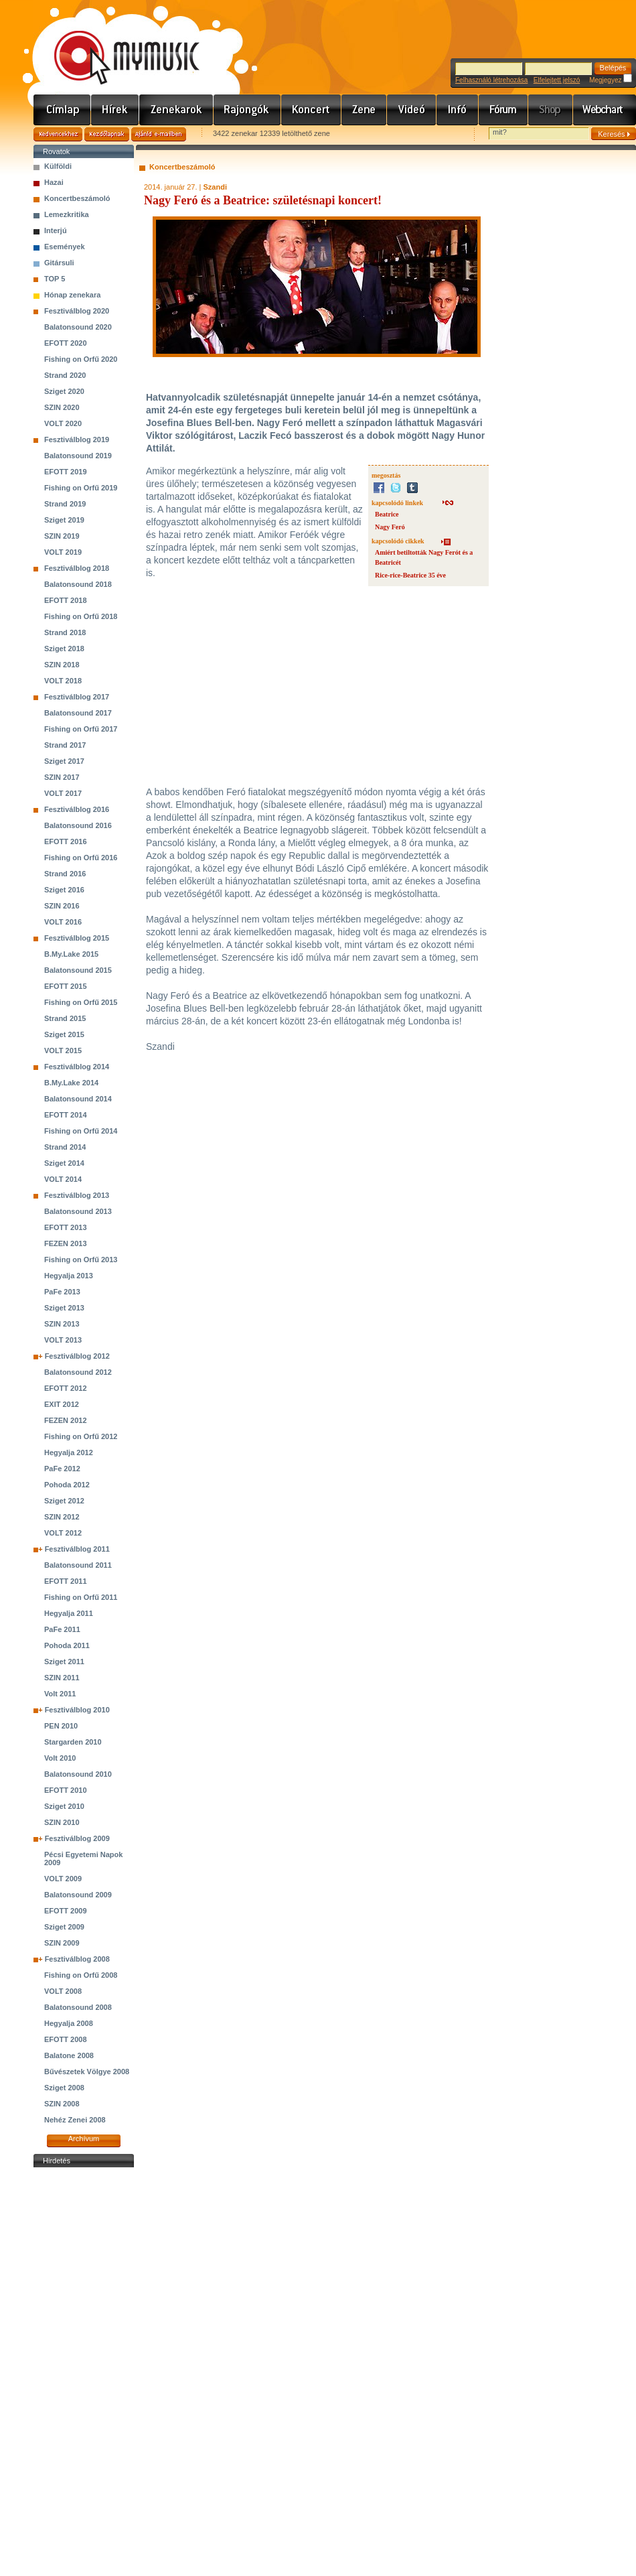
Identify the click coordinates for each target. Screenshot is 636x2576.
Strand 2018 (65, 632)
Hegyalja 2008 (68, 2023)
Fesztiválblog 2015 (76, 938)
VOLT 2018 (63, 681)
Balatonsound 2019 (78, 456)
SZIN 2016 (62, 906)
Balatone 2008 (69, 2055)
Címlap (62, 109)
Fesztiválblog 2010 (77, 1710)
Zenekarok (176, 109)
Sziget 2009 (64, 1927)
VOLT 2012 (63, 1533)
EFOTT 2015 (65, 986)
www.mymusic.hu (115, 43)
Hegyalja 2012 (68, 1452)
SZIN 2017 (62, 777)
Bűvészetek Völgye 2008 (86, 2071)
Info (457, 109)
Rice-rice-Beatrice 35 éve (410, 575)
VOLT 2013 (63, 1340)
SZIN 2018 (62, 665)
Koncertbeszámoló (77, 198)
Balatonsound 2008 (78, 2007)
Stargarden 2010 (73, 1742)
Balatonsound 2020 (78, 327)
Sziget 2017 (64, 761)
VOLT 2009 (63, 1879)
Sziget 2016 (64, 890)
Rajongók (247, 109)
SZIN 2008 (62, 2104)
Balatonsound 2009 (78, 1895)
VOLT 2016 (63, 922)
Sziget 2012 (64, 1501)
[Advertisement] (84, 2372)
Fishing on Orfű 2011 (80, 1597)
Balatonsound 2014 (78, 1099)
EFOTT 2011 (65, 1581)
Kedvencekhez (57, 134)
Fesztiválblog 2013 (76, 1195)
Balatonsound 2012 (78, 1372)
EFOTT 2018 (65, 600)
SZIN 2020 (62, 407)
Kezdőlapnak (106, 134)
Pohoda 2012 (67, 1485)
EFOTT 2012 (65, 1388)
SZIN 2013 (62, 1324)
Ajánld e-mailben (158, 134)
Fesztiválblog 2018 (76, 568)
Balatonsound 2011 (78, 1565)
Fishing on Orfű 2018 (80, 616)
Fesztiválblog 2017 (76, 697)
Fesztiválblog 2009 (77, 1838)
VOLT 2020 (63, 423)
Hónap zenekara (72, 295)
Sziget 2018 (64, 649)
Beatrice (387, 514)
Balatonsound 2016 (78, 825)
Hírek (115, 109)
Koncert (311, 109)
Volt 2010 (60, 1758)
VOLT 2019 (63, 552)
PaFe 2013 (62, 1292)
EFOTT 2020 (65, 343)
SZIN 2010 (62, 1822)
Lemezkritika (66, 214)
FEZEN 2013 (65, 1243)
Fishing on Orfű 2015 (80, 1002)
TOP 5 (54, 279)
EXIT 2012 (61, 1404)
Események (64, 247)
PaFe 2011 (62, 1629)
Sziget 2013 (64, 1308)
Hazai (54, 182)
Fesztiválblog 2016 (76, 809)
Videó (411, 109)
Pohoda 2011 (67, 1645)
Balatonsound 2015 (78, 970)
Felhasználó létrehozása (491, 80)
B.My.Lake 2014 (71, 1083)
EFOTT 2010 (65, 1790)
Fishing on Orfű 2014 (80, 1131)
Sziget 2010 (64, 1806)
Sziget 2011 (64, 1661)
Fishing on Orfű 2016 (80, 858)
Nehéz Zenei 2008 (75, 2120)
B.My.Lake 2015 (71, 954)
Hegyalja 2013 (68, 1276)
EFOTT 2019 (65, 472)
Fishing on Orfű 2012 (80, 1436)
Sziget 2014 (64, 1163)
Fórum (503, 109)
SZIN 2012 (62, 1517)
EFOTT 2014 (65, 1115)
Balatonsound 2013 (78, 1211)
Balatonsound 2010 (78, 1774)
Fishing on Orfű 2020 (80, 359)
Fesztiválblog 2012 (77, 1356)
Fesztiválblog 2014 (76, 1067)
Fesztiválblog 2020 (76, 311)
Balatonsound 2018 (78, 584)
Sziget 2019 (64, 520)
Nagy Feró (390, 527)
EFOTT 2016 (65, 841)
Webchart (604, 109)
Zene (364, 109)
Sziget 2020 (64, 391)
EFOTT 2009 (65, 1911)
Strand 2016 (65, 874)
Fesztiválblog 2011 (77, 1549)
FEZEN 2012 (65, 1420)
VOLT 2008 (63, 1991)
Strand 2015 (65, 1018)
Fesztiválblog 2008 (77, 1959)
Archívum (83, 2138)
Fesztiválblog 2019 (76, 439)
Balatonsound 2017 (78, 713)
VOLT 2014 (63, 1179)
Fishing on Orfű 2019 (80, 488)
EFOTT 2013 (65, 1227)
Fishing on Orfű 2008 (80, 1975)
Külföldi (58, 166)
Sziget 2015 (64, 1034)
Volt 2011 (60, 1694)
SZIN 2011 (62, 1678)
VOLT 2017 (63, 793)
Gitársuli (59, 263)
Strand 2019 (65, 504)
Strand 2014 (65, 1147)
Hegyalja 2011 (68, 1613)
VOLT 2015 (63, 1050)
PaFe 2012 (62, 1469)
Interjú (55, 230)
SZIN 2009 (62, 1943)
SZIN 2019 (62, 536)
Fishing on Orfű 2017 (80, 729)
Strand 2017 (65, 745)
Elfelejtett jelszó (557, 80)
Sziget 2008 (64, 2088)
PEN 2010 (61, 1726)
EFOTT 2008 (65, 2039)
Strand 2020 (65, 375)
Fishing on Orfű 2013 (80, 1260)
